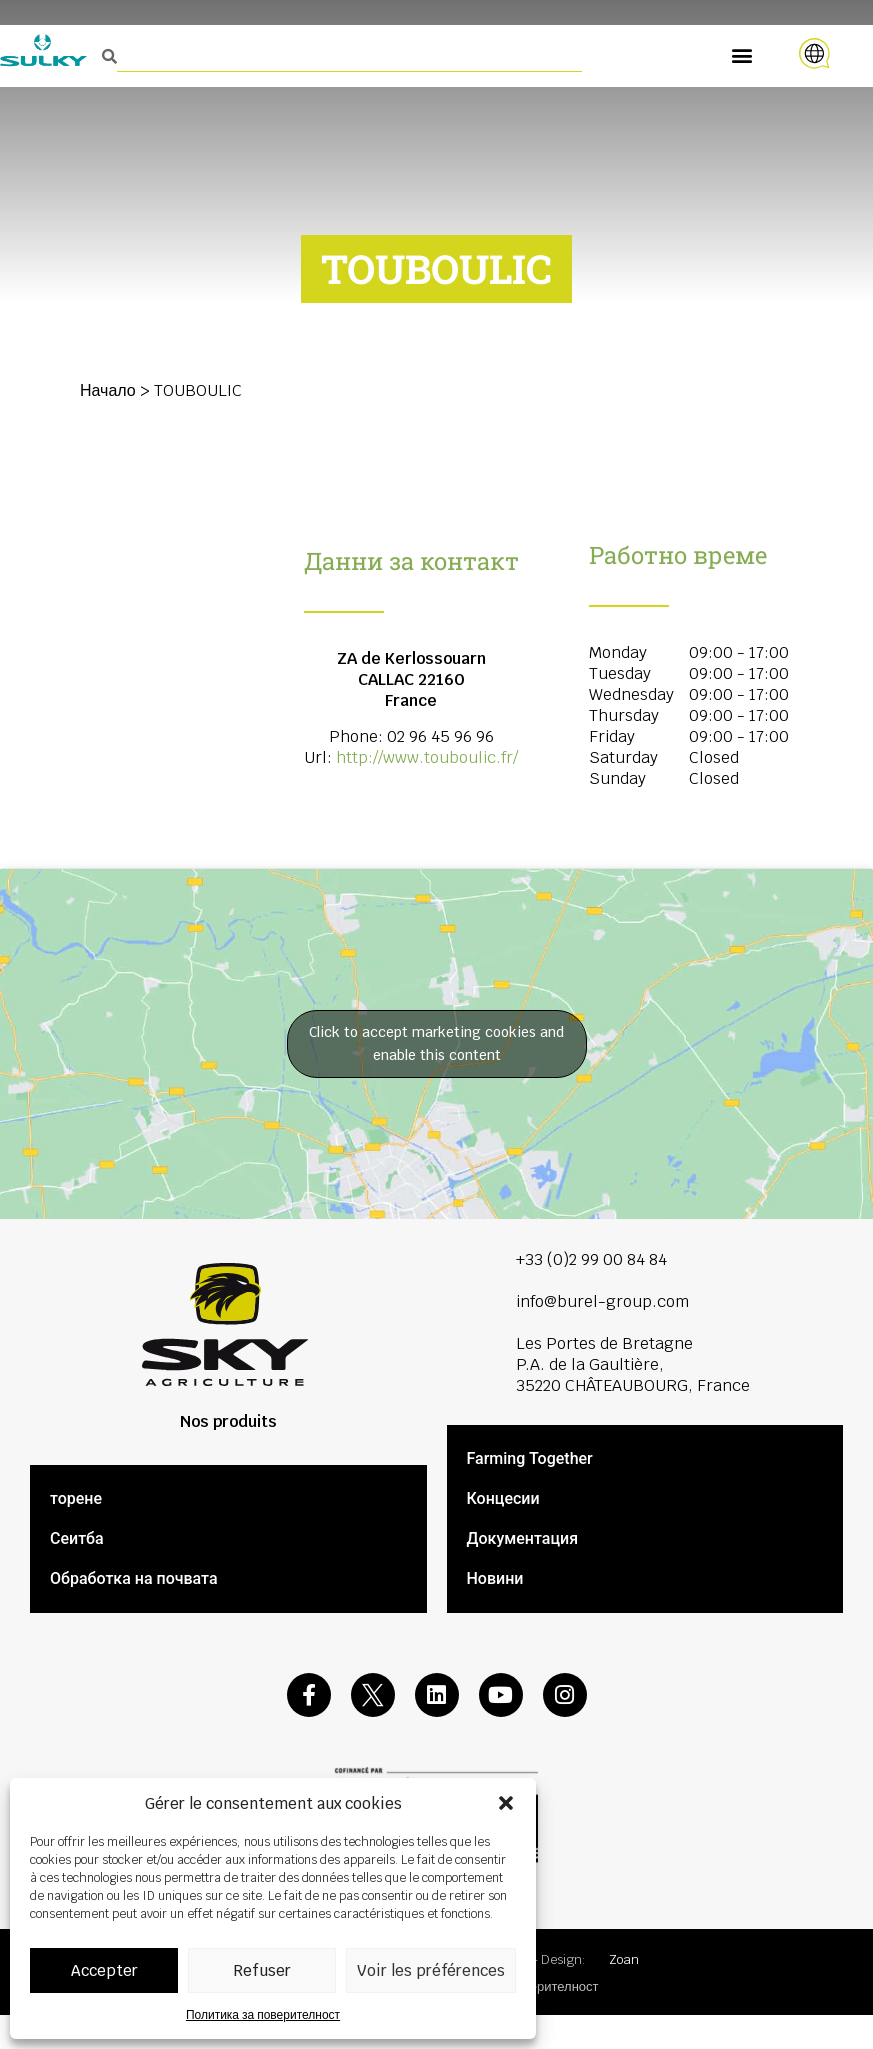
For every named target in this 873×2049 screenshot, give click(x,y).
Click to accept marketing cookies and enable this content (436, 1043)
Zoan (624, 1959)
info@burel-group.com (602, 1301)
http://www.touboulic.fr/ (427, 757)
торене (76, 1498)
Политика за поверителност (263, 2015)
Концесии (503, 1498)
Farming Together (530, 1458)
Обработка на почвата (134, 1578)
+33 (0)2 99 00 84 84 (591, 1259)
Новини (495, 1578)
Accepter (104, 1970)
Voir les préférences (431, 1970)
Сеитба (77, 1538)
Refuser (262, 1970)
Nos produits (228, 1421)
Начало (108, 390)
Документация (523, 1538)
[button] (506, 1803)
